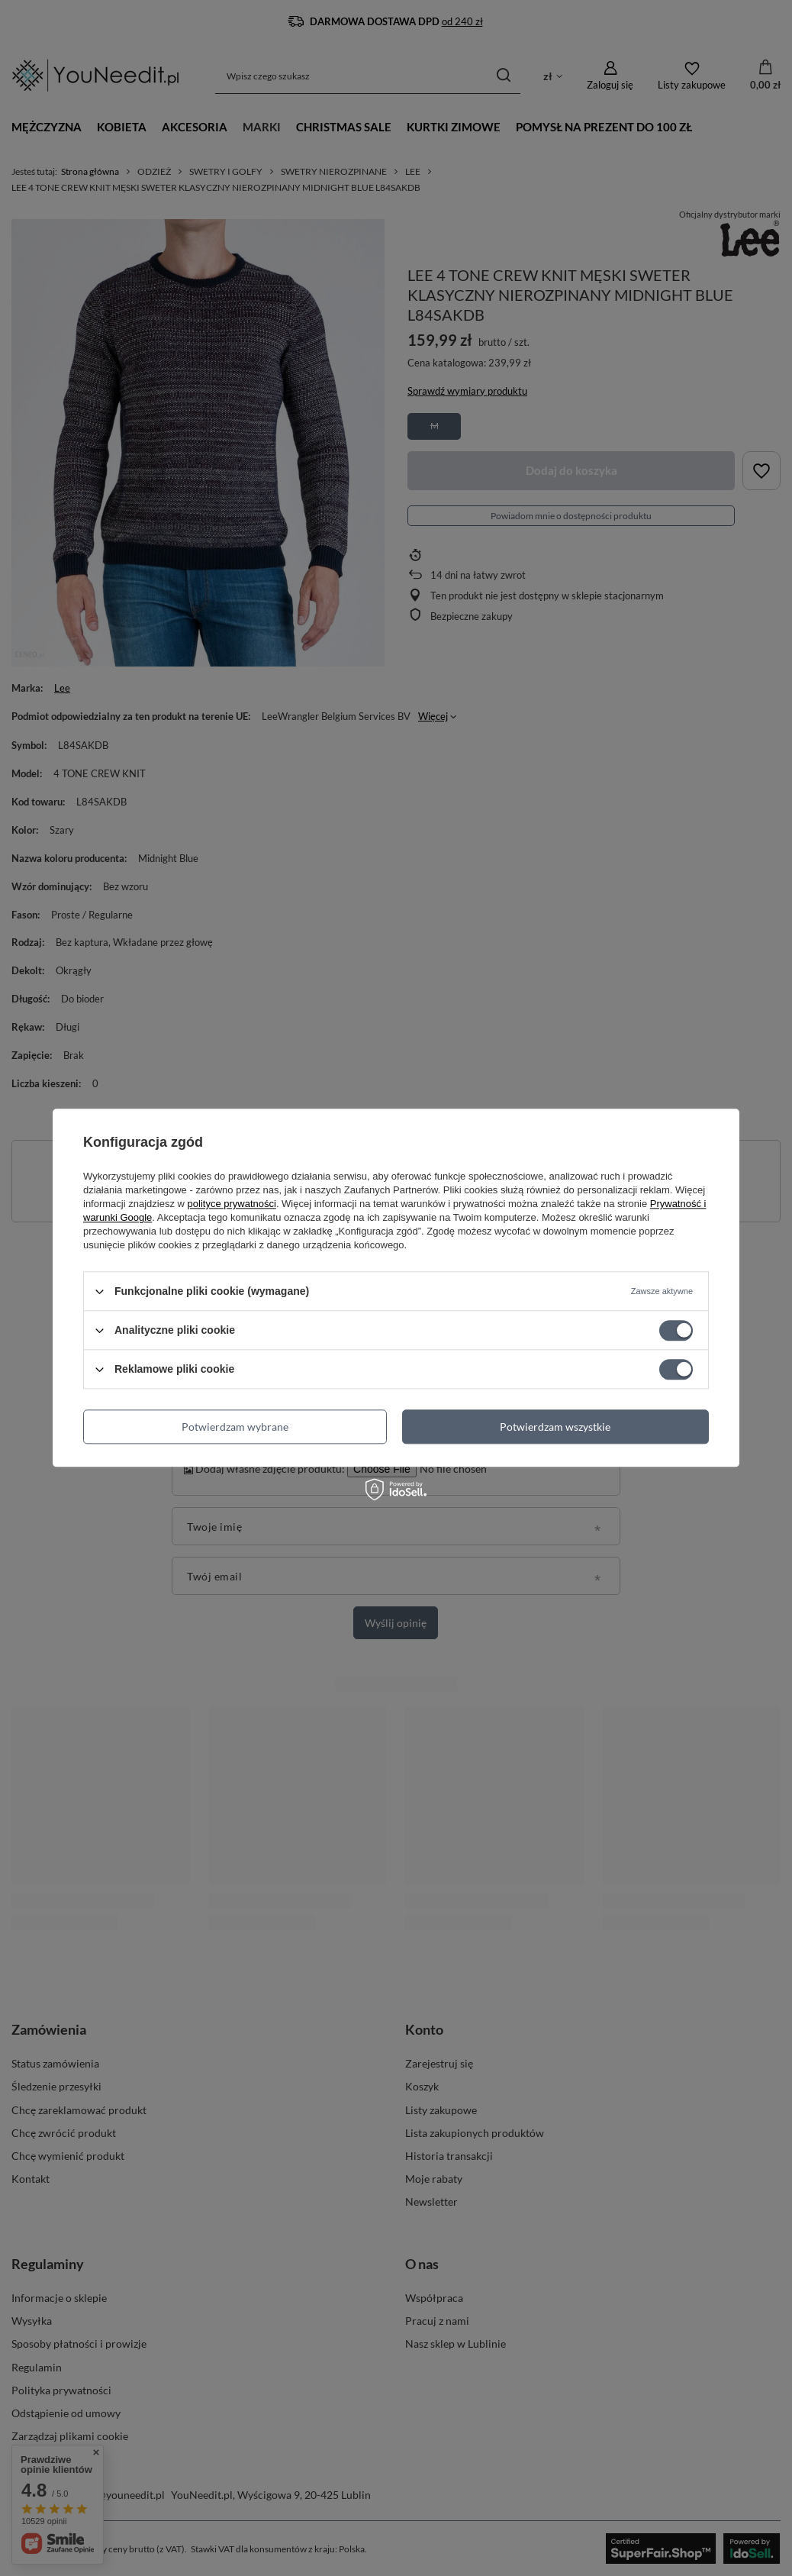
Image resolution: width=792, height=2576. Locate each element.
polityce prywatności (232, 1203)
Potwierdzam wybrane (235, 1426)
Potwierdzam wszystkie (555, 1426)
